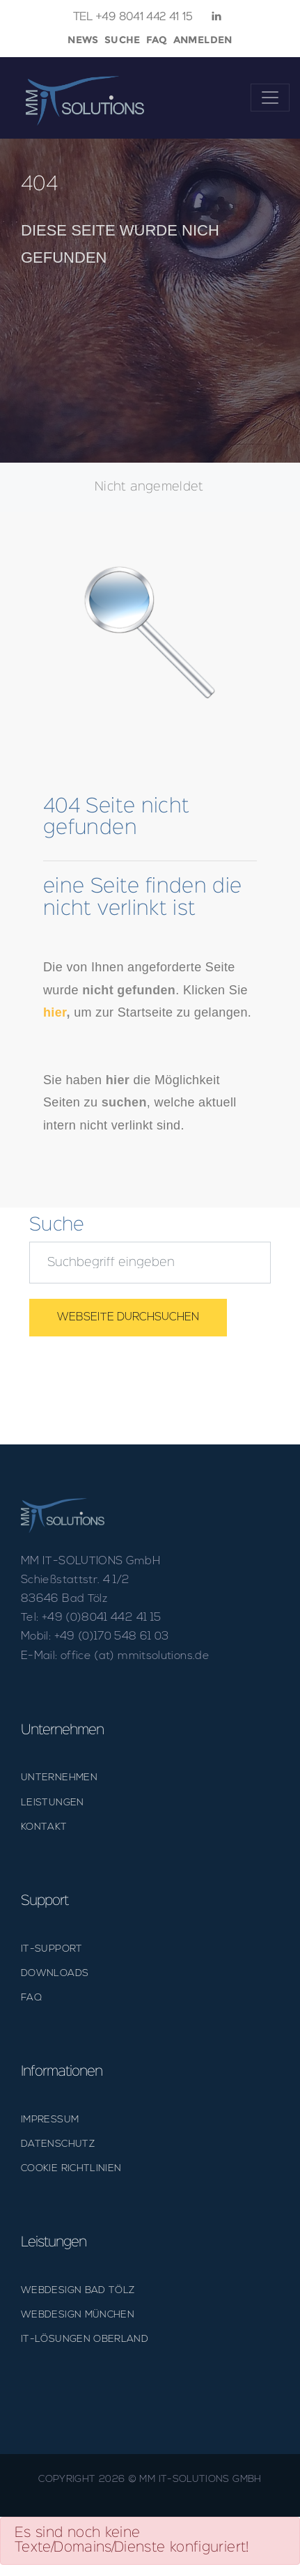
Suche (122, 39)
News (83, 39)
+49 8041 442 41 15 (133, 17)
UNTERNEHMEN (59, 1778)
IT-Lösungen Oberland (84, 2339)
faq (157, 39)
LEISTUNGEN (52, 1803)
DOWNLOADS (54, 1973)
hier (54, 1012)
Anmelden (202, 39)
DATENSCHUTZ (58, 2144)
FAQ (31, 1998)
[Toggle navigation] (270, 97)
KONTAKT (44, 1827)
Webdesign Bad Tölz (77, 2290)
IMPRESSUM (50, 2120)
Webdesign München (77, 2315)
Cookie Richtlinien (71, 2169)
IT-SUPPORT (52, 1949)
